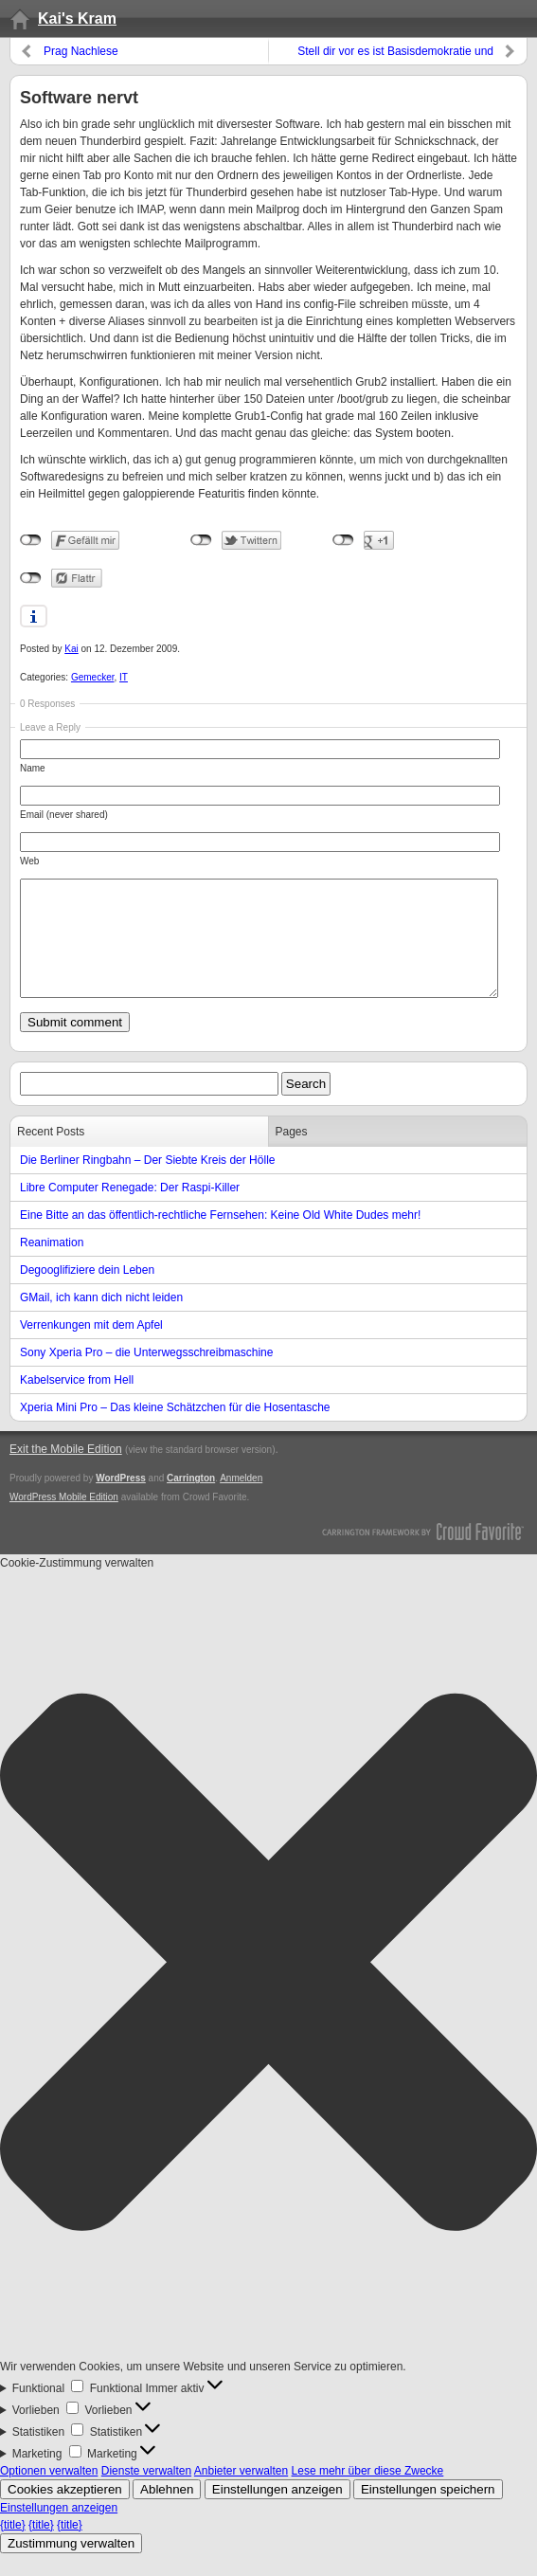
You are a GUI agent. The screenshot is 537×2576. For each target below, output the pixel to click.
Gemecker (93, 677)
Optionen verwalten (49, 2493)
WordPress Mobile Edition (63, 1520)
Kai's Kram (77, 18)
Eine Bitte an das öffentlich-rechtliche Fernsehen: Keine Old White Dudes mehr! (220, 1237)
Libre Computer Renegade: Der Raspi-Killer (130, 1210)
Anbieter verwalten (241, 2493)
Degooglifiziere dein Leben (87, 1292)
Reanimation (51, 1265)
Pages (292, 1154)
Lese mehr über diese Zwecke (368, 2493)
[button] (268, 1987)
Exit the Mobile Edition (65, 1471)
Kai (71, 649)
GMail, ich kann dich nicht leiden (101, 1320)
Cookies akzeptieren (65, 2512)
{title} (13, 2547)
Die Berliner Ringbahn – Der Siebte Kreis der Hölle (147, 1182)
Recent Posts (50, 1154)
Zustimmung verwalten (71, 2566)
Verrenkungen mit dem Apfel (91, 1347)
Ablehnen (166, 2512)
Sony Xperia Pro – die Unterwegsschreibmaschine (146, 1375)
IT (123, 677)
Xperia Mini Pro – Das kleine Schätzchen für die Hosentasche (175, 1430)
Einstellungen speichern (428, 2512)
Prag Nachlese (81, 51)
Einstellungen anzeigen (277, 2512)
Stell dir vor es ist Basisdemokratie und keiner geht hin (395, 54)
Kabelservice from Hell (77, 1402)
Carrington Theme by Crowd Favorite (423, 1553)
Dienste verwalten (146, 2493)
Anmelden (241, 1501)
